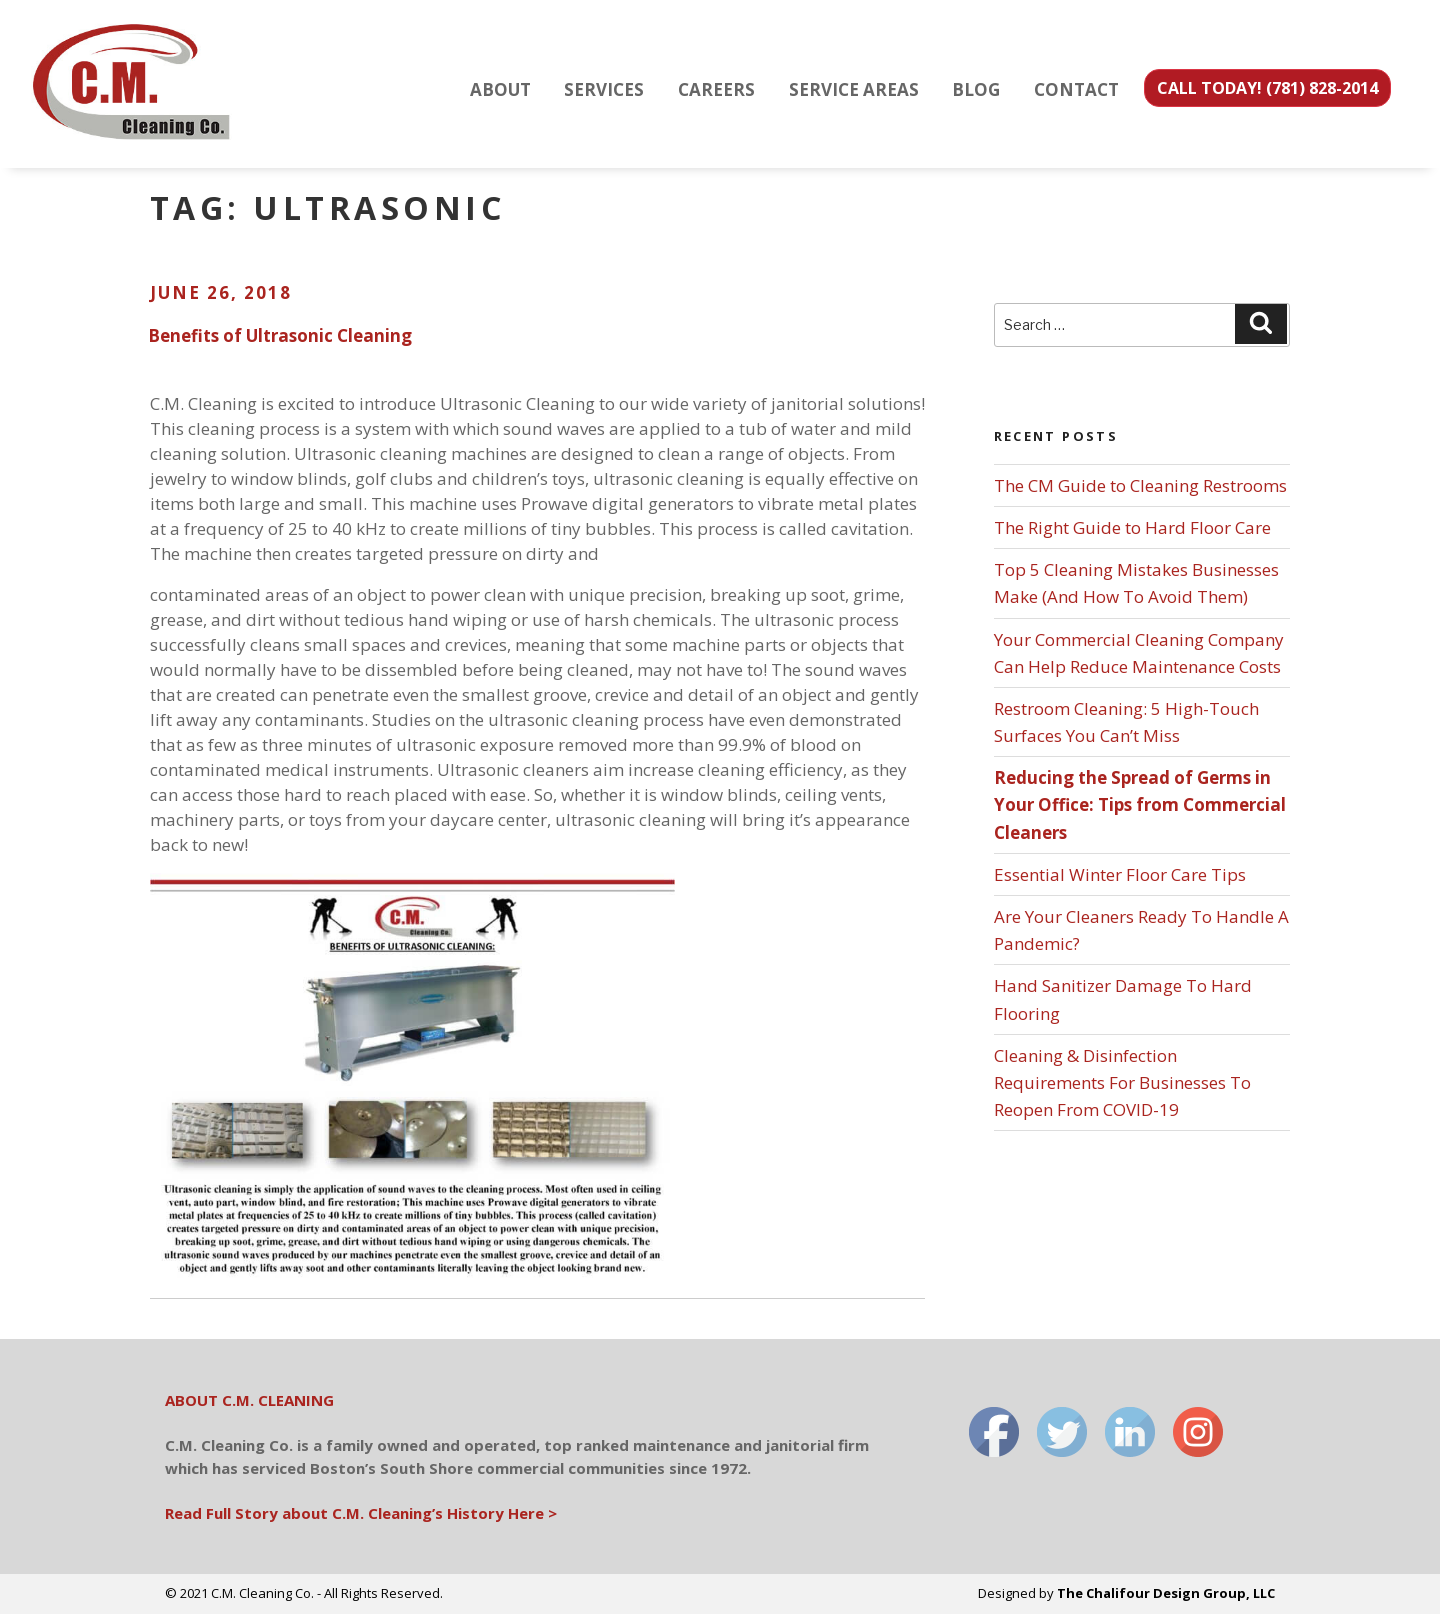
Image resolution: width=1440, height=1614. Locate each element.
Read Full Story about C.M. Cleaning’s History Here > (361, 1513)
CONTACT (1076, 89)
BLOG (976, 89)
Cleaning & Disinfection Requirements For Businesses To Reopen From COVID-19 (1122, 1082)
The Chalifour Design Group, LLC (1166, 1593)
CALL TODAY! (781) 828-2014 (1267, 88)
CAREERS (716, 89)
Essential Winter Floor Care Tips (1120, 874)
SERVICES (604, 89)
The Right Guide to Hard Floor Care (1132, 527)
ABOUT (500, 89)
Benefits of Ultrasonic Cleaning (280, 335)
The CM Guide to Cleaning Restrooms (1140, 485)
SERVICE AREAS (854, 89)
